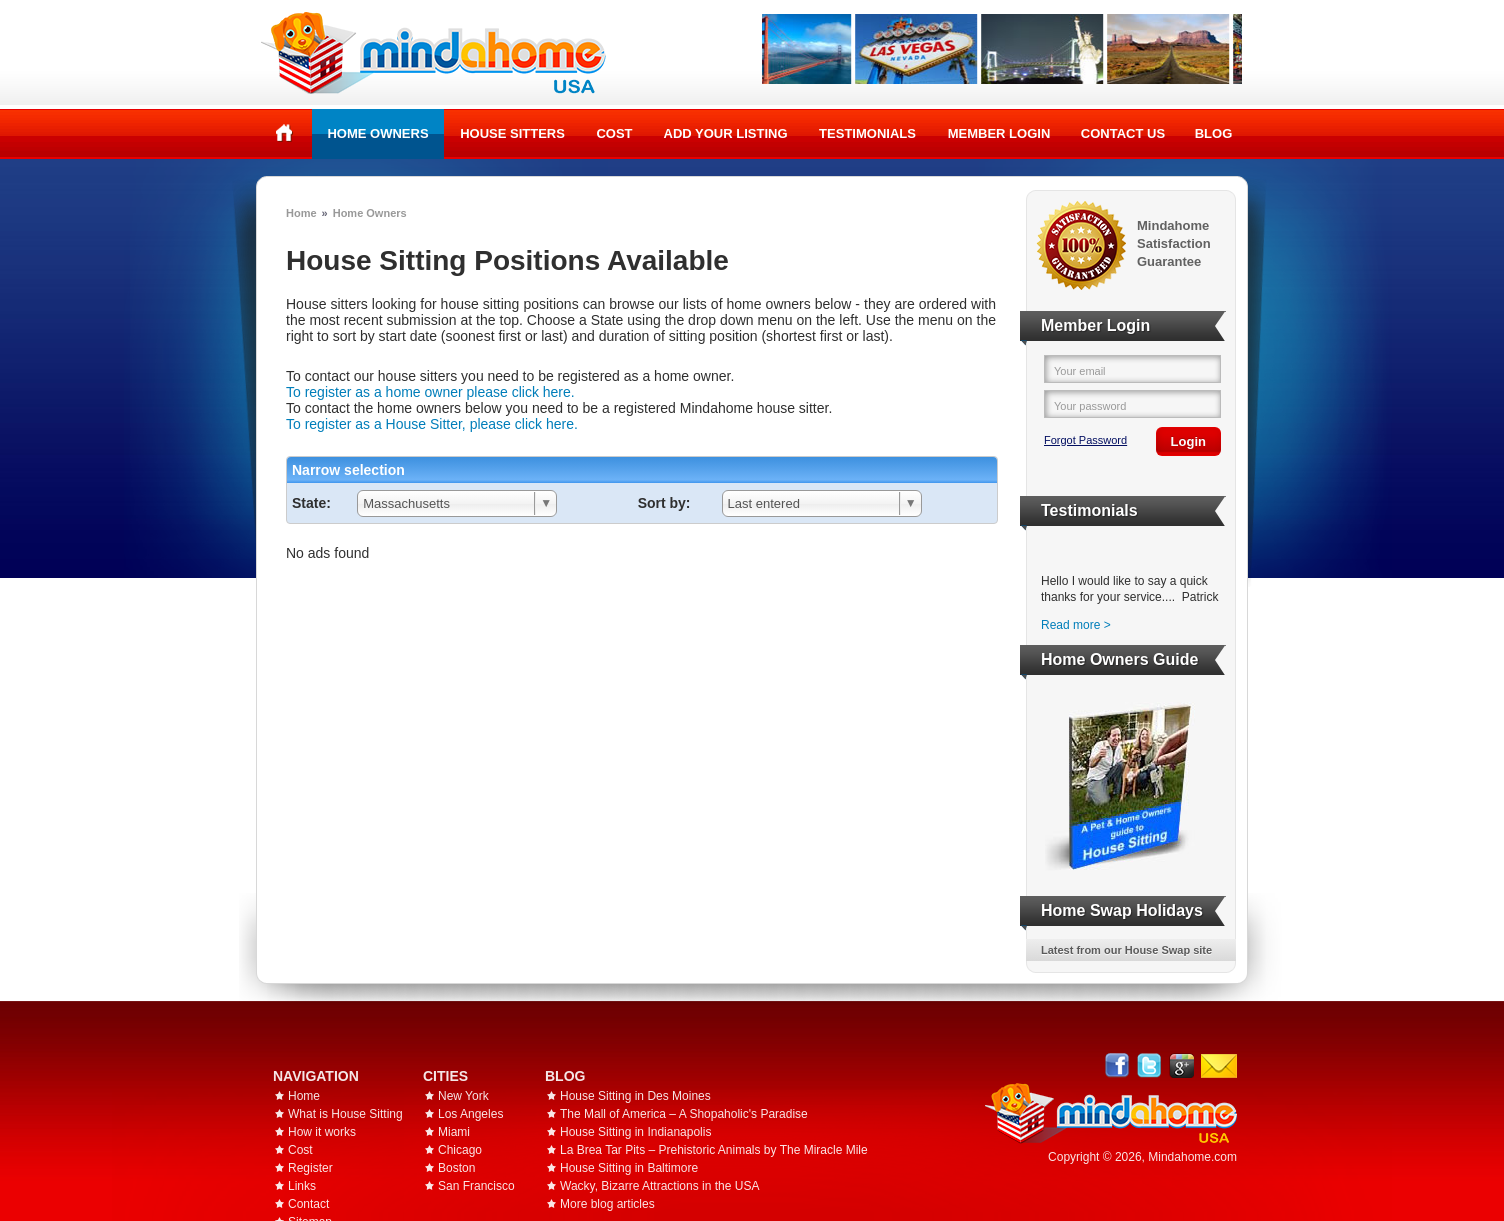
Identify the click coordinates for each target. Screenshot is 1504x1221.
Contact (308, 1204)
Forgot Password (1085, 440)
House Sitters (512, 133)
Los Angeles (470, 1114)
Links (302, 1186)
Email (1219, 1066)
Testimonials (867, 133)
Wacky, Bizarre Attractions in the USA (659, 1186)
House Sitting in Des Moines (635, 1096)
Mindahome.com (1192, 1157)
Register (310, 1168)
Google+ (1181, 1065)
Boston (456, 1168)
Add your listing (726, 133)
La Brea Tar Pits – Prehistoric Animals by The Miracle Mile (714, 1150)
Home (284, 133)
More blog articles (607, 1204)
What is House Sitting (345, 1114)
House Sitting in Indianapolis (635, 1132)
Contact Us (1123, 133)
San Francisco (476, 1186)
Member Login (999, 133)
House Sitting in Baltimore (629, 1168)
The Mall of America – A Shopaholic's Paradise (684, 1114)
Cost (614, 133)
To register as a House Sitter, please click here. (432, 424)
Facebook (1117, 1065)
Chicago (460, 1150)
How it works (322, 1132)
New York (463, 1096)
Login (1188, 441)
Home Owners (377, 133)
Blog (1214, 133)
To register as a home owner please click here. (430, 392)
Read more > (1076, 625)
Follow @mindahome (1149, 1065)
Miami (454, 1132)
